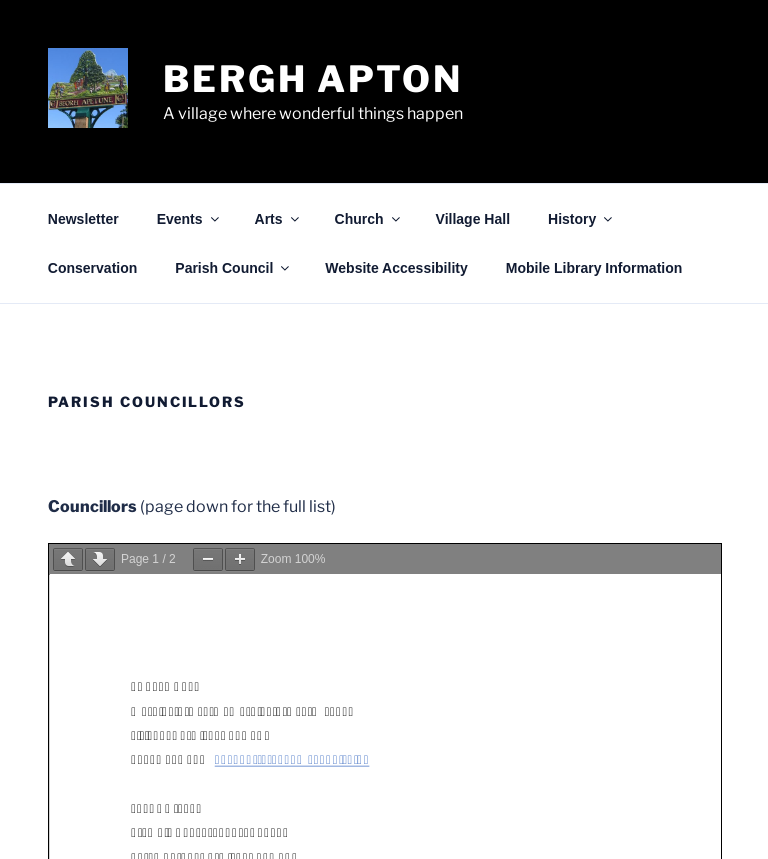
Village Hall (473, 219)
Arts (278, 219)
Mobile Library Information (594, 268)
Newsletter (83, 219)
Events (189, 219)
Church (369, 219)
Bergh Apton (313, 79)
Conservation (92, 268)
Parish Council (233, 268)
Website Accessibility (396, 268)
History (581, 219)
